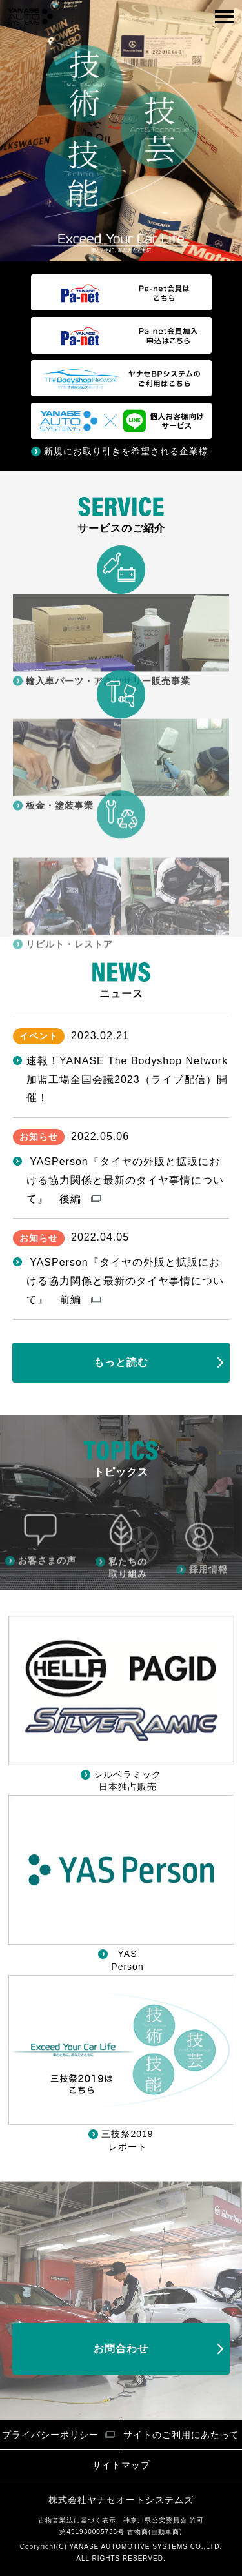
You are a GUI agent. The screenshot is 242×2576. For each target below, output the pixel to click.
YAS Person (127, 1960)
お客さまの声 (47, 1595)
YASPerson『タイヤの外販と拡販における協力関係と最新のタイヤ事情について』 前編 (125, 1281)
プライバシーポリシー (50, 2434)
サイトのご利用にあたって (181, 2434)
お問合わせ (121, 2348)
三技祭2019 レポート (127, 2140)
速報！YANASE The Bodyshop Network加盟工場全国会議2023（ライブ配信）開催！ (127, 1079)
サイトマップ (121, 2465)
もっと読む (121, 1362)
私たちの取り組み (127, 1609)
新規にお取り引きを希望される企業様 (126, 451)
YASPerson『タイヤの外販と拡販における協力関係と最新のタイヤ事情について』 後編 (125, 1180)
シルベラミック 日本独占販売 (127, 1780)
